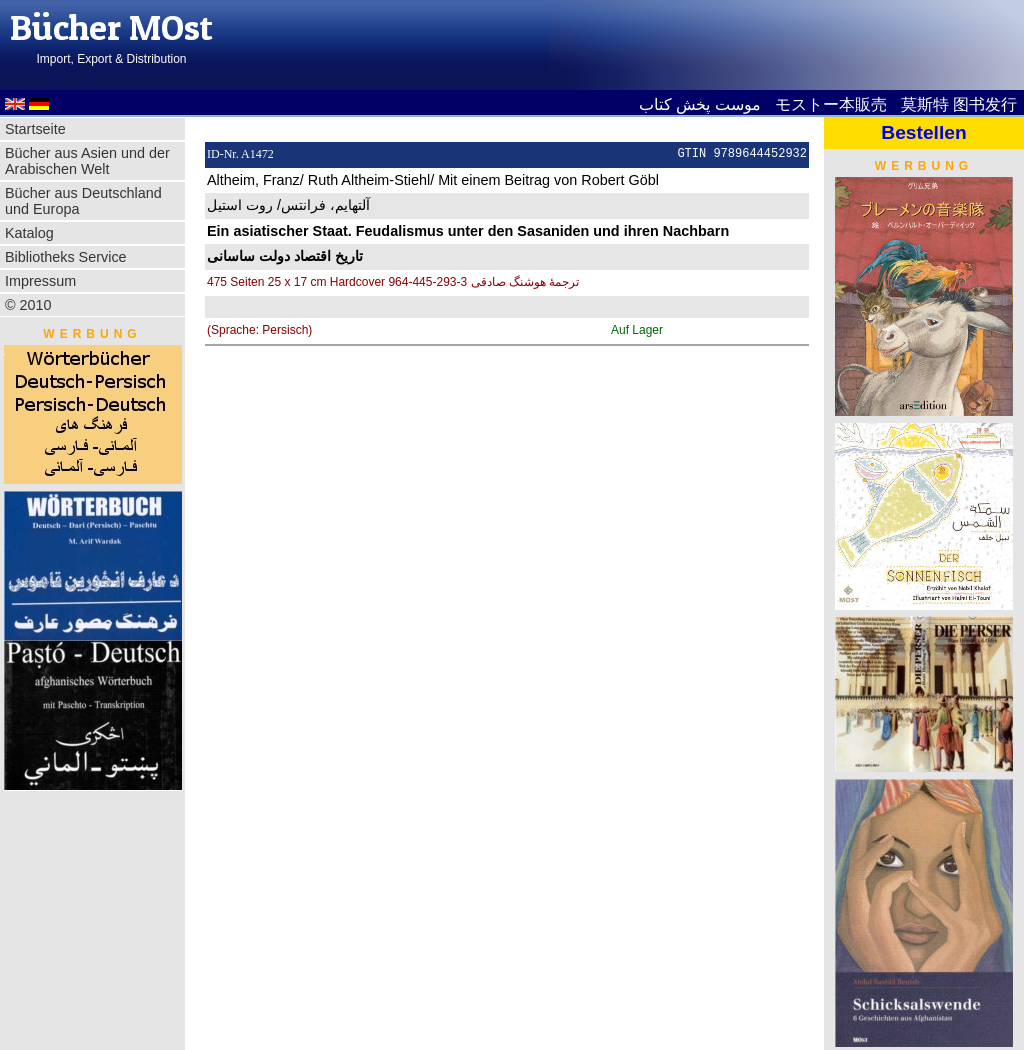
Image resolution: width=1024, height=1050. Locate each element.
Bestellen (923, 132)
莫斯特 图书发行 (959, 104)
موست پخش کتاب (700, 104)
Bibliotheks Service (66, 257)
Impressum (40, 281)
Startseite (35, 129)
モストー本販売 (831, 104)
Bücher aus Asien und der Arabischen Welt (87, 161)
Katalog (29, 233)
